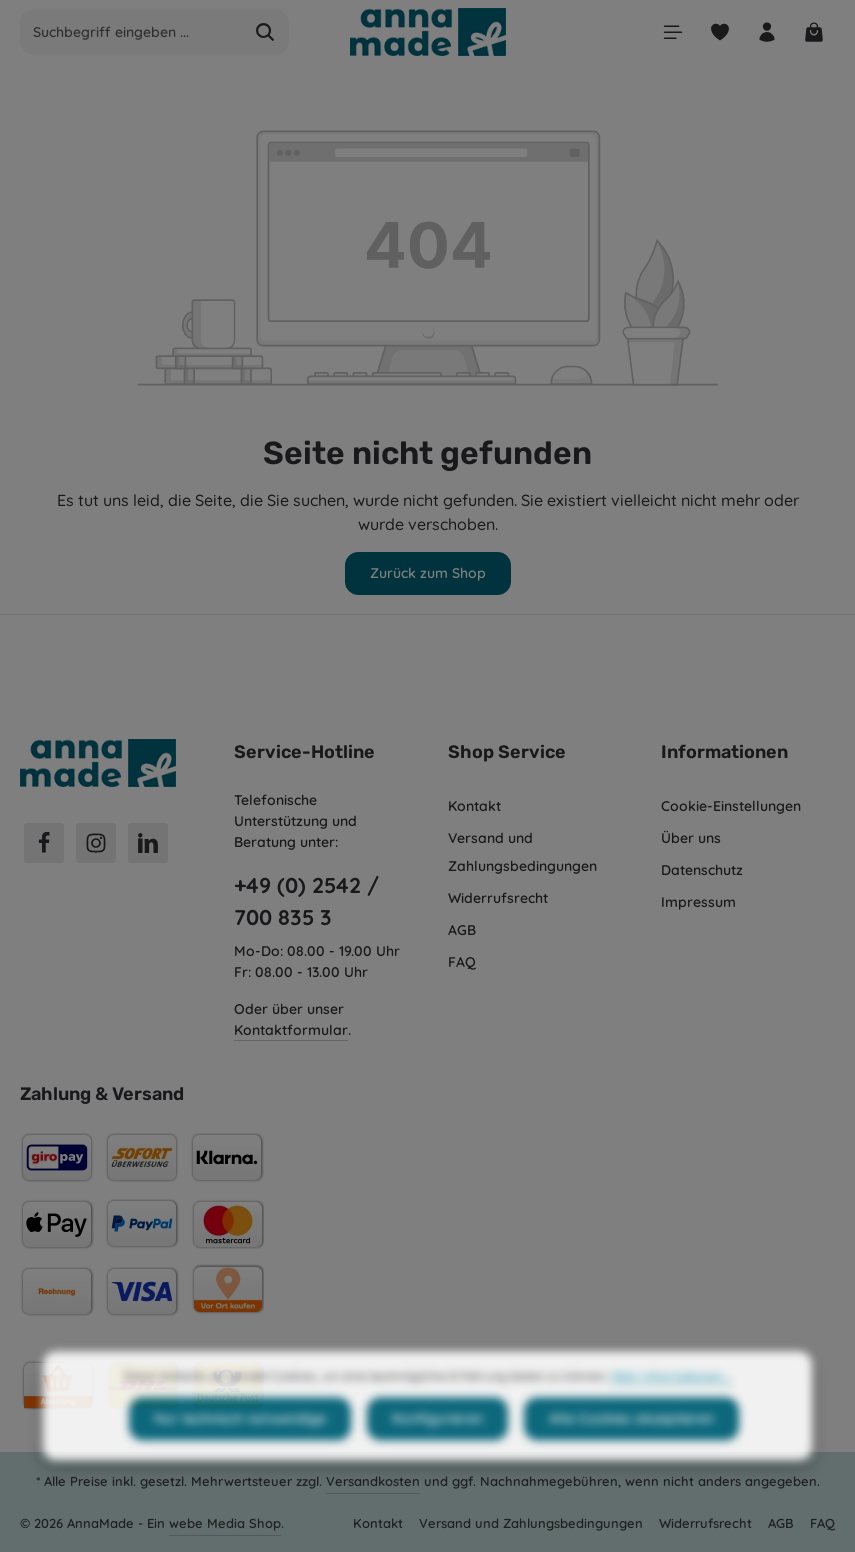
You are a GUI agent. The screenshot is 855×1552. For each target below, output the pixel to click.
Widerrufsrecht (498, 898)
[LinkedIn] (148, 843)
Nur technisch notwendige (240, 1455)
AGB (462, 930)
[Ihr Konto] (766, 32)
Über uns (691, 838)
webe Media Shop (225, 1523)
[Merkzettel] (719, 32)
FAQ (462, 962)
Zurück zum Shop (428, 573)
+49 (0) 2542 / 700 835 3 (306, 901)
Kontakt (474, 806)
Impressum (698, 902)
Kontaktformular (291, 1030)
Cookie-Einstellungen (731, 806)
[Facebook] (44, 843)
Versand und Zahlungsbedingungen (522, 852)
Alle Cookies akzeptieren (631, 1455)
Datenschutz (702, 870)
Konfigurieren (437, 1455)
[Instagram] (96, 843)
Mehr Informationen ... (671, 1412)
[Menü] (672, 32)
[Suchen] (265, 32)
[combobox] (131, 32)
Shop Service (507, 752)
